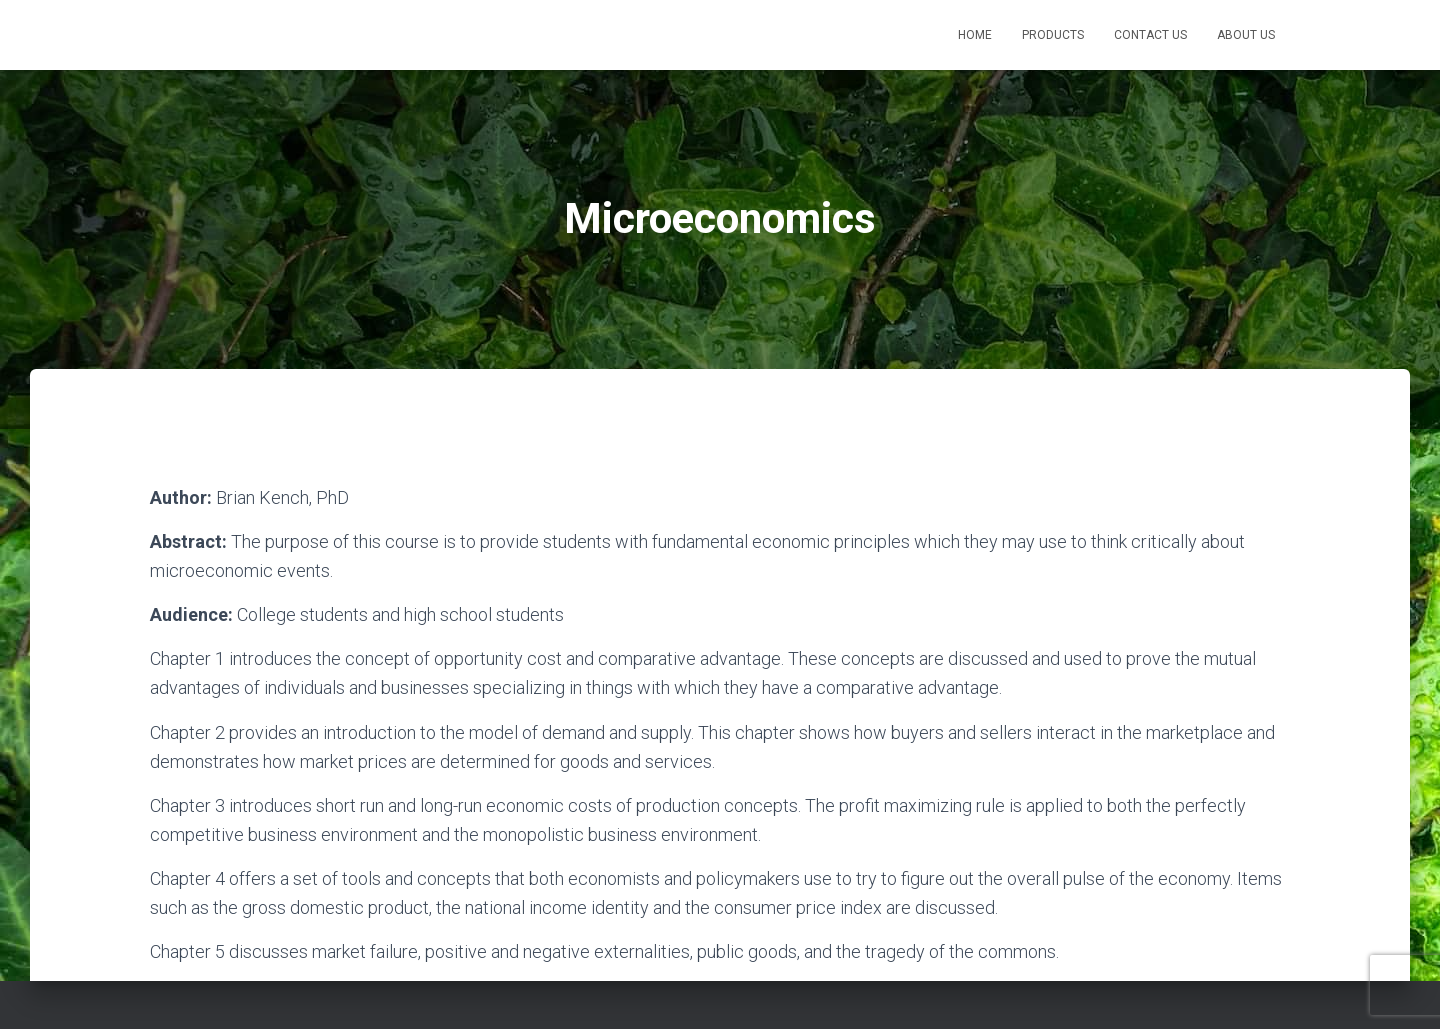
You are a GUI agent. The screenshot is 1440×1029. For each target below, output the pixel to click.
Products (1053, 35)
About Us (1246, 35)
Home (975, 35)
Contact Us (1150, 35)
